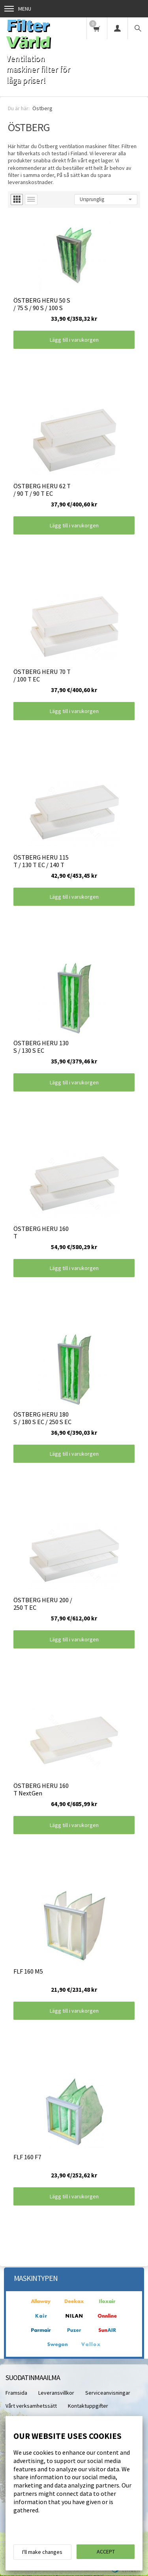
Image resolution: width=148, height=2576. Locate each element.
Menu (17, 8)
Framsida (16, 2392)
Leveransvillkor (56, 2392)
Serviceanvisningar (107, 2392)
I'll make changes (42, 2551)
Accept (106, 2551)
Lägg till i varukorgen (74, 339)
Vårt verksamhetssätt (31, 2405)
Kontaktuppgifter (88, 2405)
